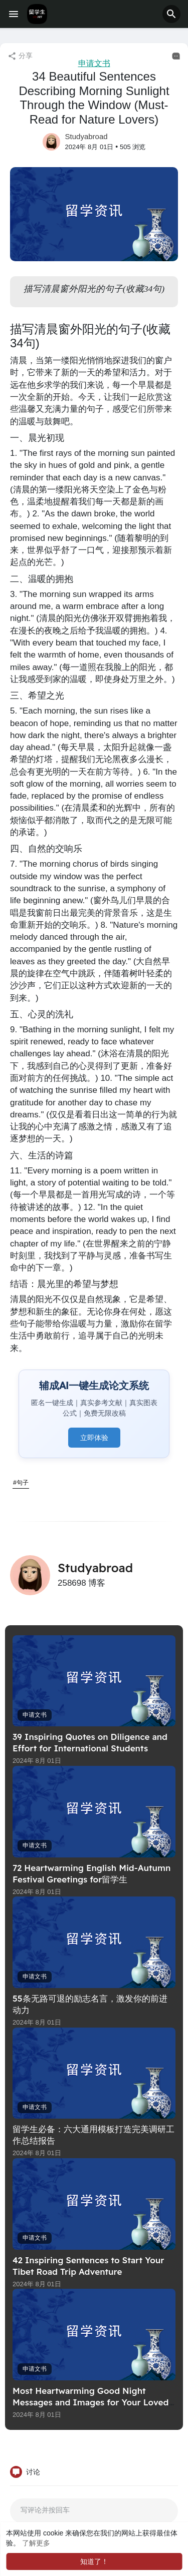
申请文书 (94, 63)
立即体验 (94, 1438)
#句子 (21, 1482)
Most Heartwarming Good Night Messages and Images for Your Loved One (90, 2402)
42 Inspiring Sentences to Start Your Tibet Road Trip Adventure (88, 2266)
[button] (171, 14)
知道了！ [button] (94, 2561)
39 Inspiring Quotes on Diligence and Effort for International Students (90, 1742)
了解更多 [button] (36, 2543)
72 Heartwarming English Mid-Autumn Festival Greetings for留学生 (91, 1873)
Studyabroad (86, 136)
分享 (20, 56)
